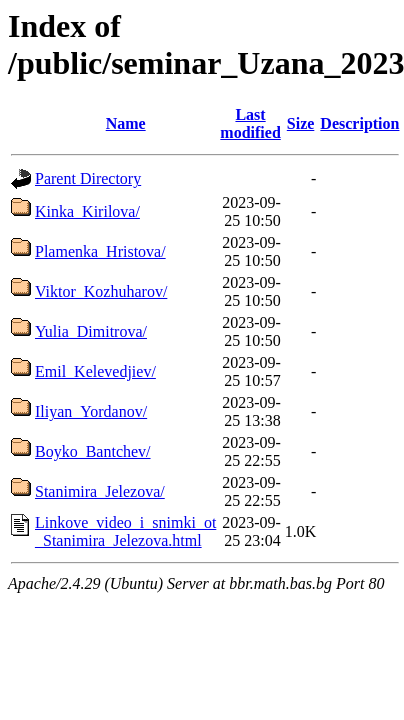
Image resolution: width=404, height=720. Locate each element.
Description (359, 123)
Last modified (250, 123)
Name (126, 123)
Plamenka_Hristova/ (100, 251)
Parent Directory (88, 178)
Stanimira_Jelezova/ (100, 491)
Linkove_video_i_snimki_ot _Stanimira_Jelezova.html (125, 531)
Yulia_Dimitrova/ (91, 331)
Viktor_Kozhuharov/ (101, 291)
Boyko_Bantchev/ (93, 451)
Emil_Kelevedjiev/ (95, 371)
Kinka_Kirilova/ (87, 211)
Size (301, 123)
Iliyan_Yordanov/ (91, 411)
